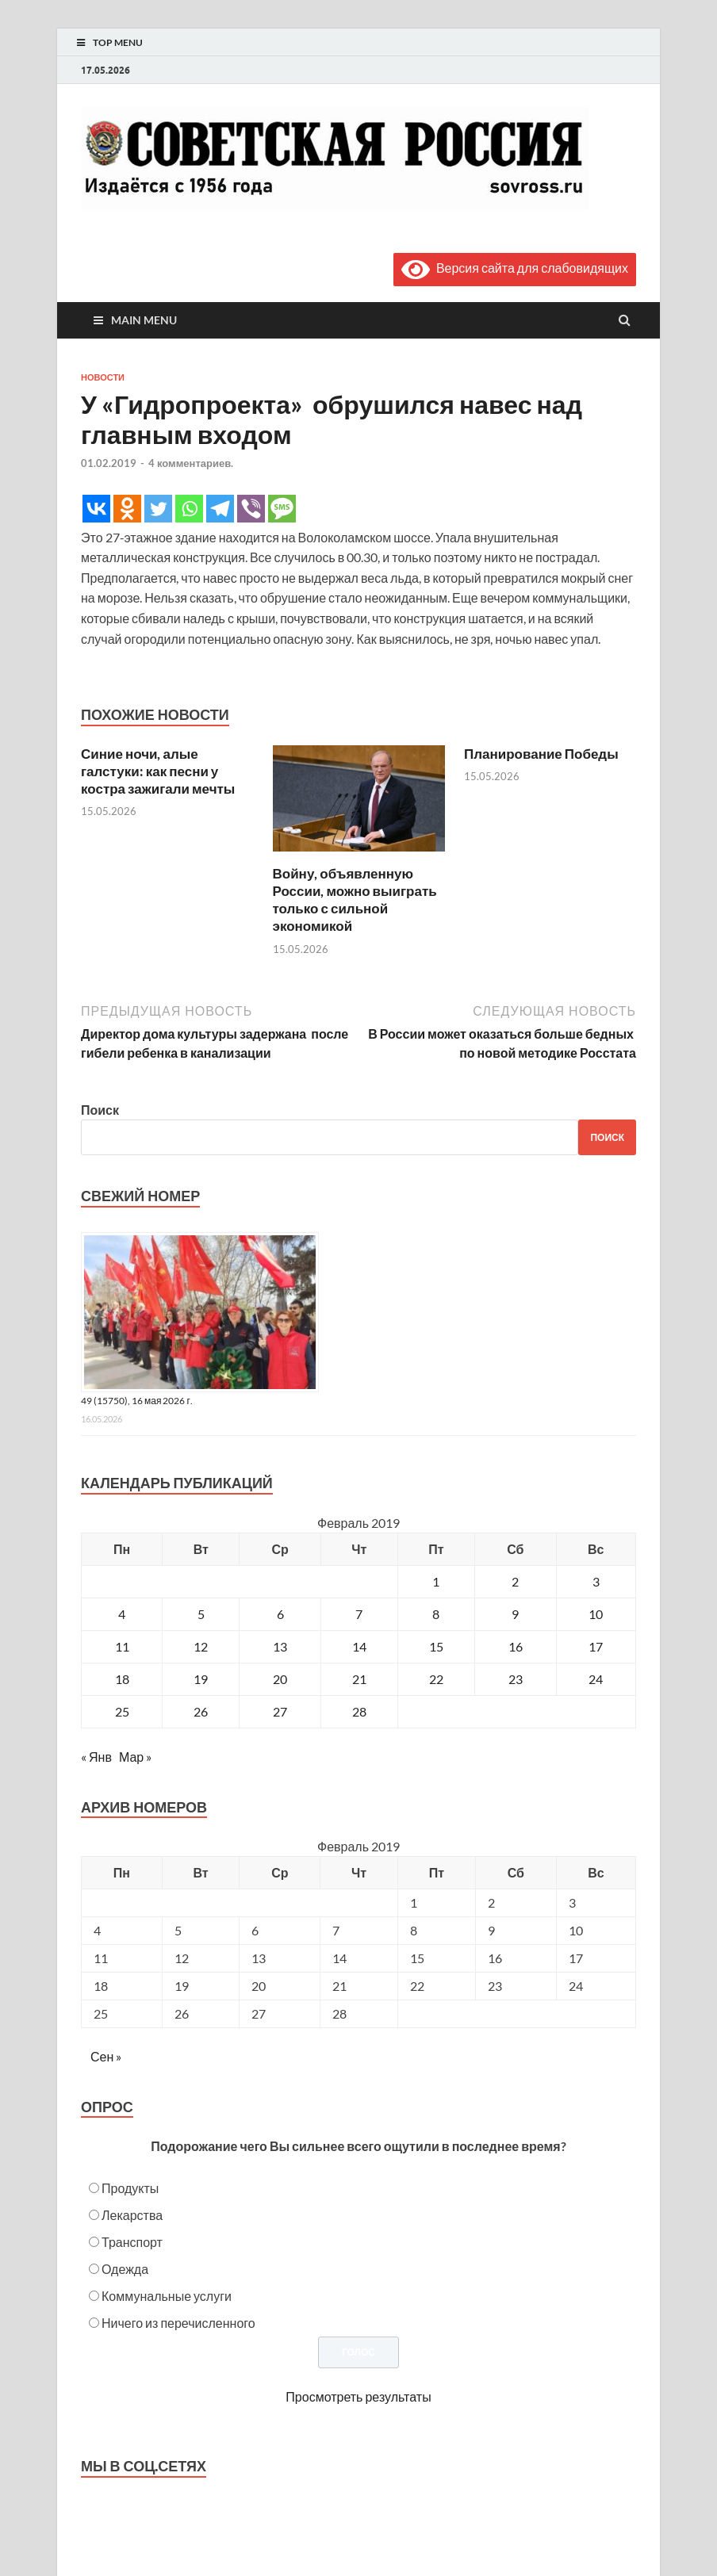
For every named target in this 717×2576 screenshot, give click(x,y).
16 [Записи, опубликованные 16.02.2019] (515, 1646)
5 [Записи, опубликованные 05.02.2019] (201, 1613)
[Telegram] (220, 508)
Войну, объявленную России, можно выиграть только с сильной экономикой (355, 899)
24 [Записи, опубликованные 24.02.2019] (596, 1678)
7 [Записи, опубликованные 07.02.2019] (358, 1613)
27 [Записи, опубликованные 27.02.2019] (280, 1711)
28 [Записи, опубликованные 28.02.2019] (359, 1711)
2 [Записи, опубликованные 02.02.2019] (515, 1581)
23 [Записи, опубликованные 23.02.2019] (515, 1678)
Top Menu (118, 42)
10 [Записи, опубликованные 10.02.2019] (596, 1613)
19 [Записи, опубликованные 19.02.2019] (201, 1678)
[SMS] (282, 508)
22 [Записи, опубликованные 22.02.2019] (436, 1678)
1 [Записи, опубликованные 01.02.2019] (435, 1581)
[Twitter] (158, 508)
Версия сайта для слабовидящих (514, 267)
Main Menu (144, 320)
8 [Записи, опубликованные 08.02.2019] (435, 1613)
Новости (103, 377)
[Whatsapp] (189, 508)
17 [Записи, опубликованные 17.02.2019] (596, 1646)
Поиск (100, 1109)
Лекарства (132, 2214)
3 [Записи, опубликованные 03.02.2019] (596, 1581)
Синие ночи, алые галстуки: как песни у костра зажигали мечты (158, 771)
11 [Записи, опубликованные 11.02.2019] (122, 1646)
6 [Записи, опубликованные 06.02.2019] (280, 1613)
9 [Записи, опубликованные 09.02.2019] (515, 1613)
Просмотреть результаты (358, 2396)
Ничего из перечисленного (178, 2322)
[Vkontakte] (96, 508)
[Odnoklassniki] (127, 508)
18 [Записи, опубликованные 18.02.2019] (122, 1678)
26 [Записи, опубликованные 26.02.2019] (201, 1711)
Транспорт (132, 2241)
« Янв (96, 1756)
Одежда (125, 2268)
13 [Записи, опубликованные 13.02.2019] (280, 1646)
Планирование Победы (541, 753)
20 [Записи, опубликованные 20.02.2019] (280, 1678)
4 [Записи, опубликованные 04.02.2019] (121, 1613)
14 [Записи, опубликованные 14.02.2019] (359, 1646)
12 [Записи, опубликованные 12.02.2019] (201, 1646)
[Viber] (251, 508)
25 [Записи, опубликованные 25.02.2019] (122, 1711)
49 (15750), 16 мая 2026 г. (137, 1401)
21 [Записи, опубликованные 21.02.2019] (359, 1678)
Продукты (130, 2187)
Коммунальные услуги (167, 2295)
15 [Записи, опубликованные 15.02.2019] (436, 1646)
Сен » (105, 2056)
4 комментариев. (190, 463)
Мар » (135, 1756)
